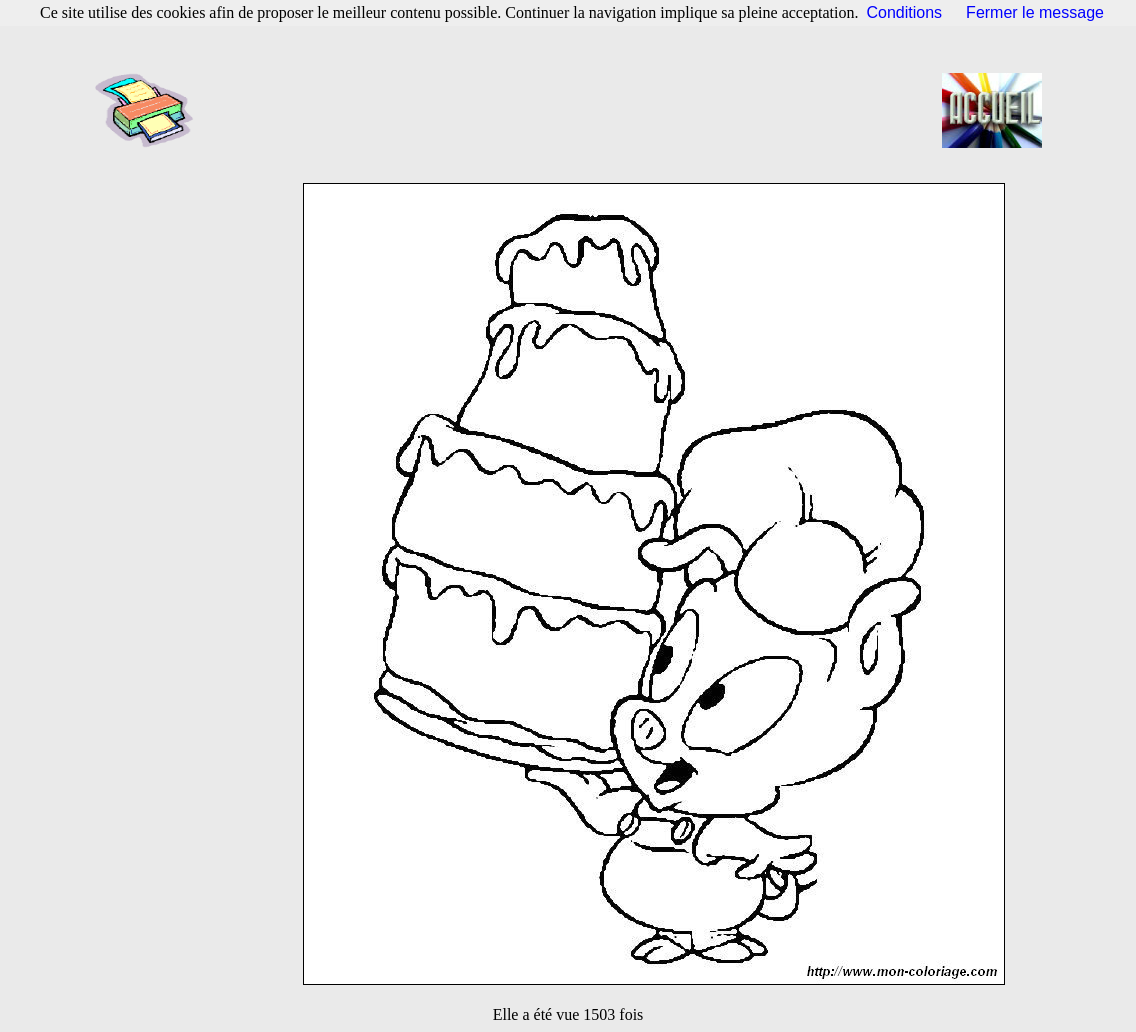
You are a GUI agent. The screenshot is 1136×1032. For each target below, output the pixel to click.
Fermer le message (1035, 12)
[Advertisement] (574, 110)
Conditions (905, 12)
